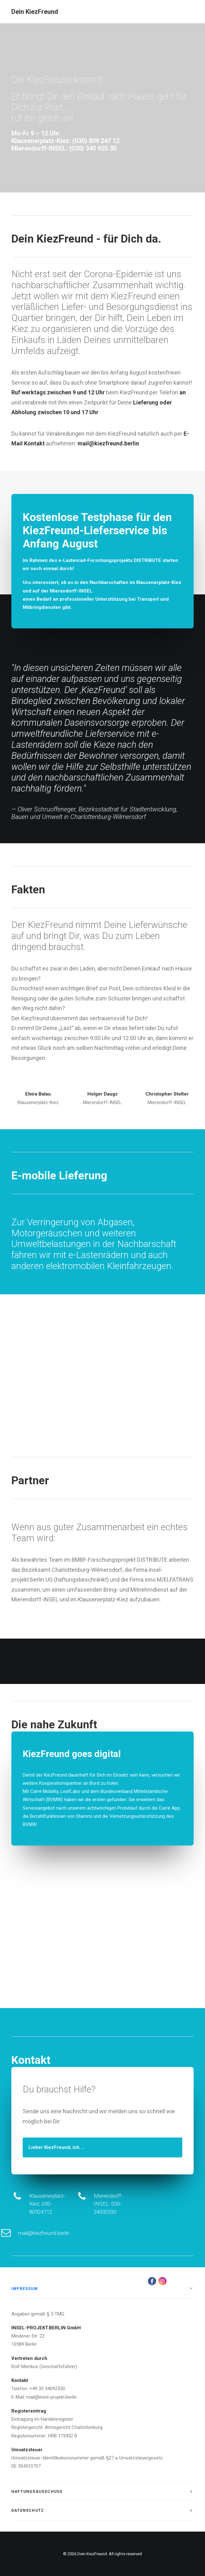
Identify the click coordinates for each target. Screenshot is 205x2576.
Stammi (84, 1816)
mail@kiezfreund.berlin (74, 2233)
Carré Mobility (44, 1791)
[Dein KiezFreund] (34, 12)
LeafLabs (70, 1791)
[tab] (102, 2288)
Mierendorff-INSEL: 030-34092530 (139, 2204)
